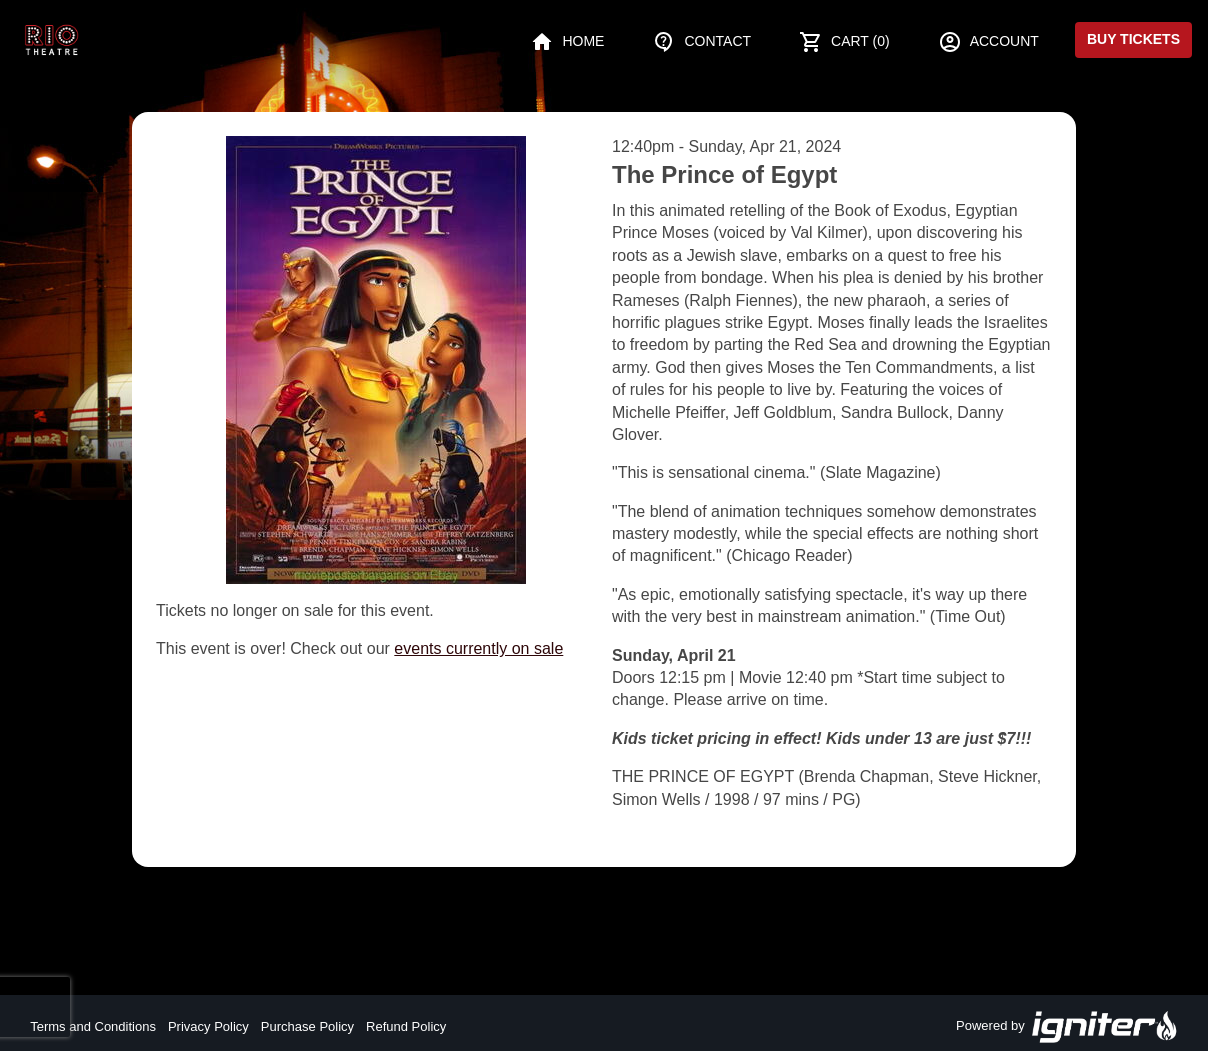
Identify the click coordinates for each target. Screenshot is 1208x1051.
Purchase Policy (307, 1026)
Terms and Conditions (93, 1026)
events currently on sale (478, 648)
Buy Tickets (1133, 39)
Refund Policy (406, 1026)
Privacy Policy (208, 1026)
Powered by (1067, 1027)
